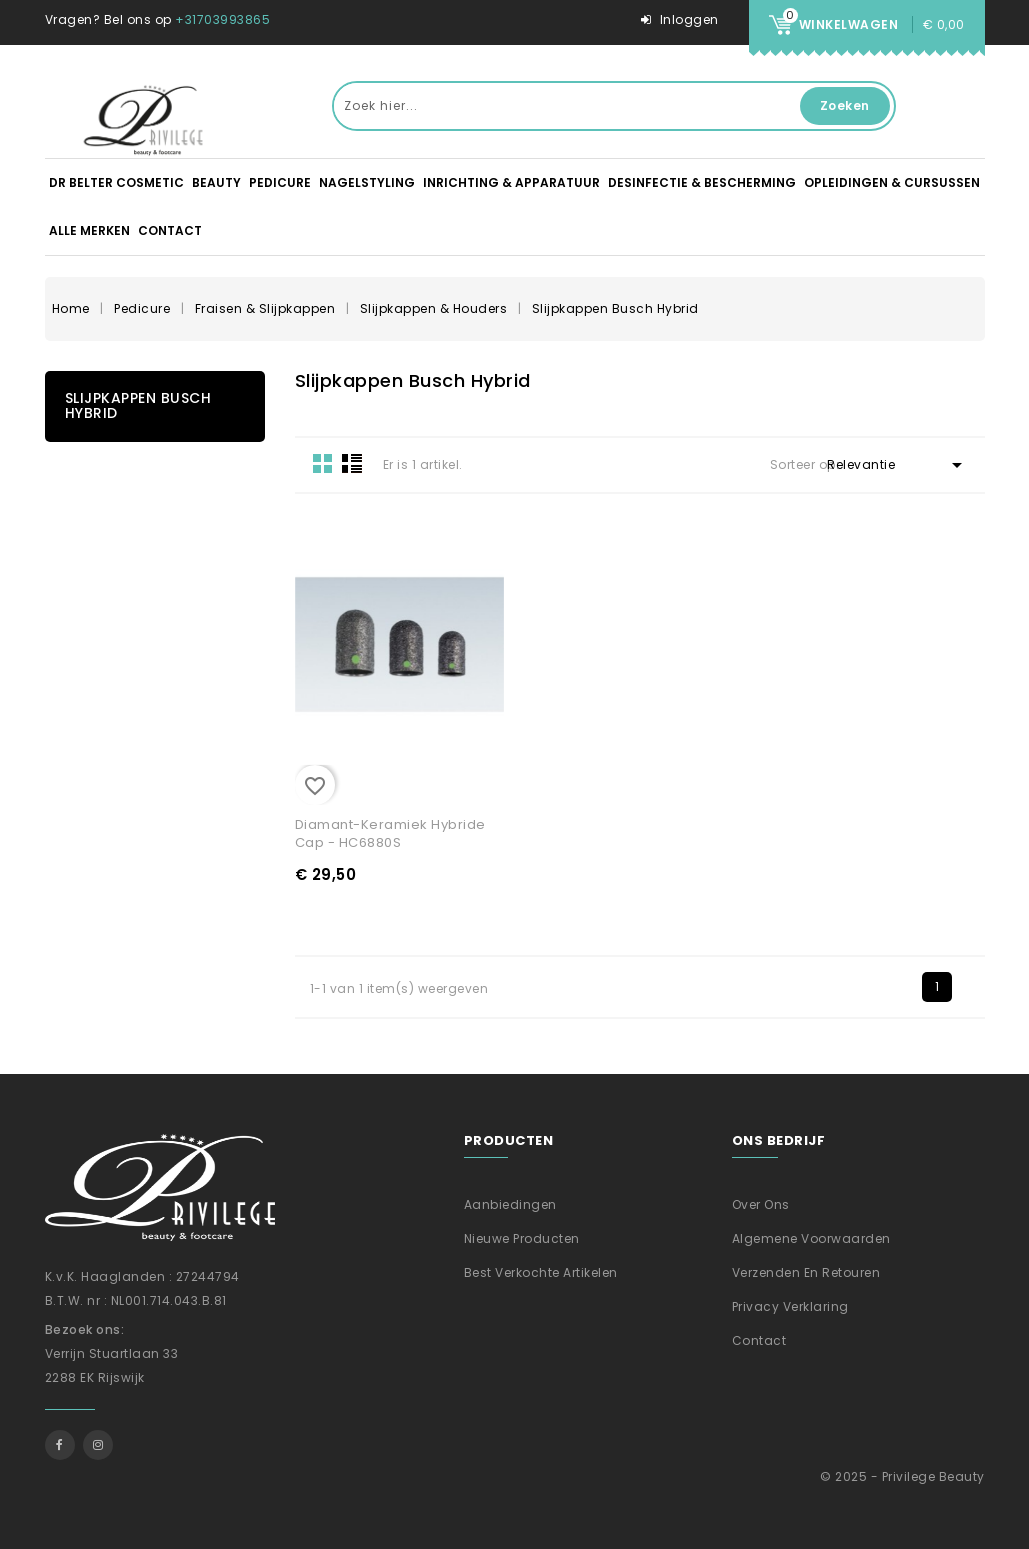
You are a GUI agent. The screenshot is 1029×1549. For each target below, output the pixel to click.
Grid (323, 463)
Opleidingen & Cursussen (892, 182)
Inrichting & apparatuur (511, 182)
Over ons (761, 1204)
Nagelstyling (367, 182)
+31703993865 (222, 19)
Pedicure (280, 182)
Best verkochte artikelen (541, 1272)
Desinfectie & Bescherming (702, 182)
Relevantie (898, 465)
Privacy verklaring (790, 1306)
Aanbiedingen (510, 1204)
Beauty (216, 182)
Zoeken (845, 105)
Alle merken (89, 230)
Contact (170, 230)
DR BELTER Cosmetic (116, 182)
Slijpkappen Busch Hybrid (138, 405)
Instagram (98, 1445)
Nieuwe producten (522, 1238)
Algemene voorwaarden (811, 1238)
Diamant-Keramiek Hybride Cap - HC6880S (390, 833)
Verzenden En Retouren (806, 1272)
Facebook (60, 1445)
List (352, 463)
